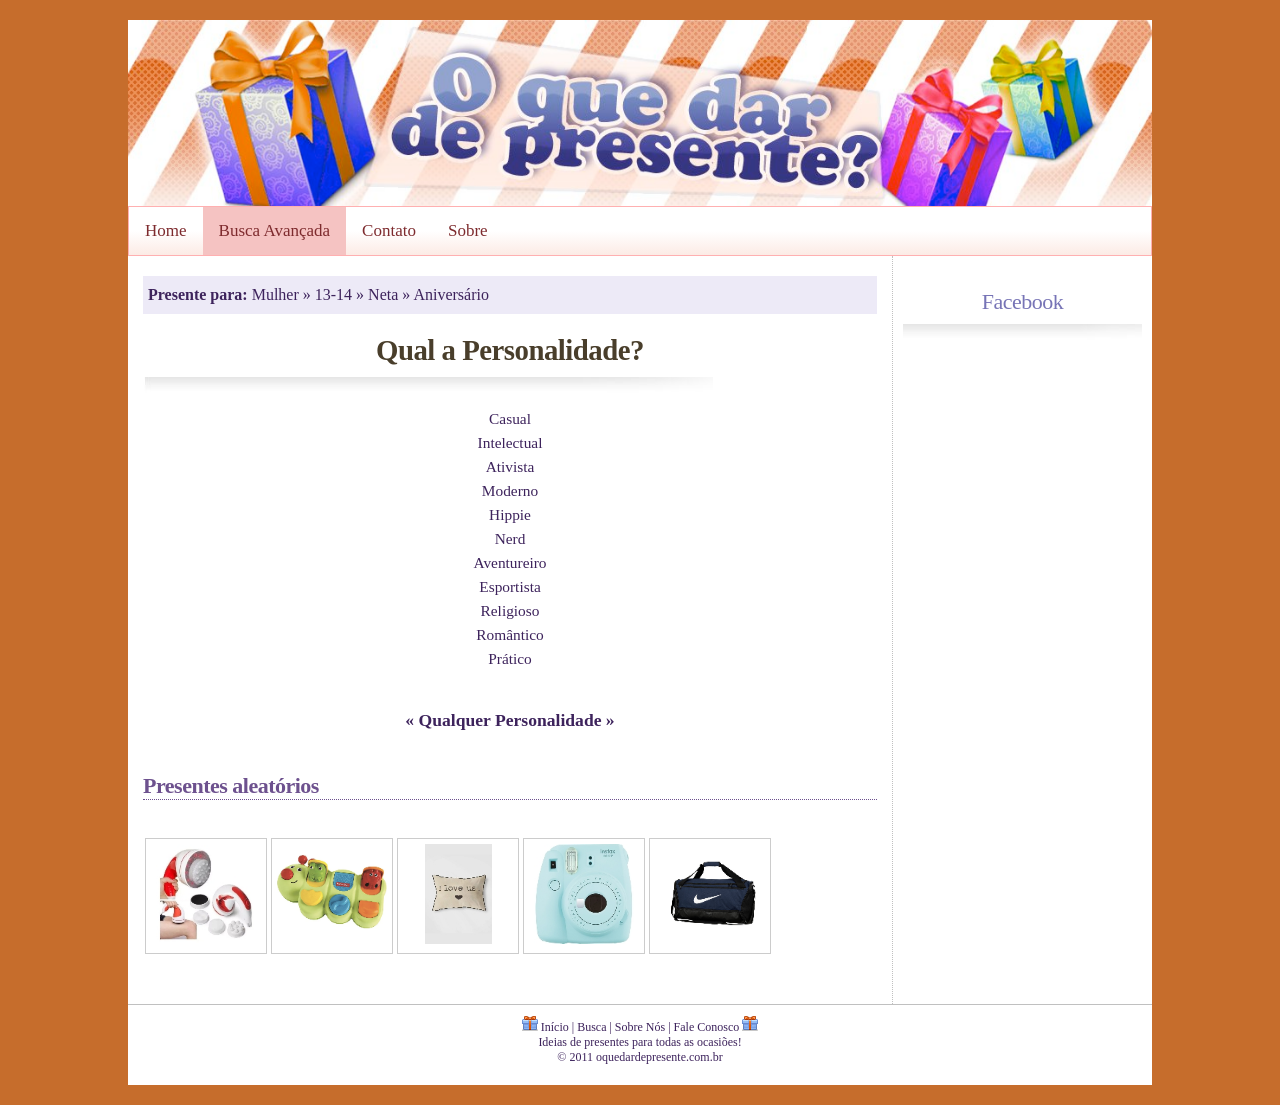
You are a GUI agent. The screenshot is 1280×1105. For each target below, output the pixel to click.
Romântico (509, 634)
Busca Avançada (275, 230)
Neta (385, 294)
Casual (510, 418)
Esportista (509, 586)
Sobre (468, 230)
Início (555, 1027)
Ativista (510, 466)
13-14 (335, 294)
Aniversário (451, 294)
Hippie (510, 514)
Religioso (510, 610)
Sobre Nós (640, 1027)
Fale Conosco (707, 1027)
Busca (591, 1027)
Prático (510, 658)
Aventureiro (509, 562)
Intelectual (510, 442)
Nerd (510, 538)
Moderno (510, 490)
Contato (389, 230)
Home (166, 230)
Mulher (277, 294)
